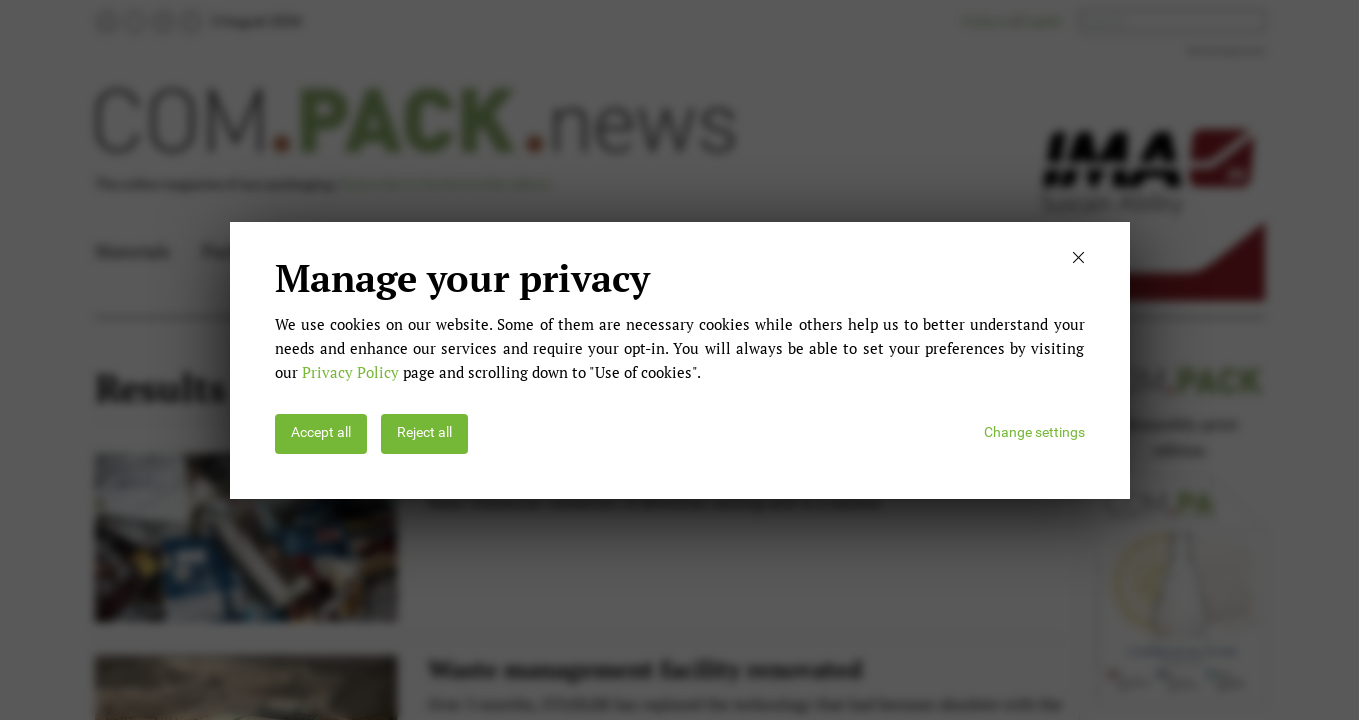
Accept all (321, 432)
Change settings (1034, 432)
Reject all (424, 432)
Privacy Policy (350, 372)
